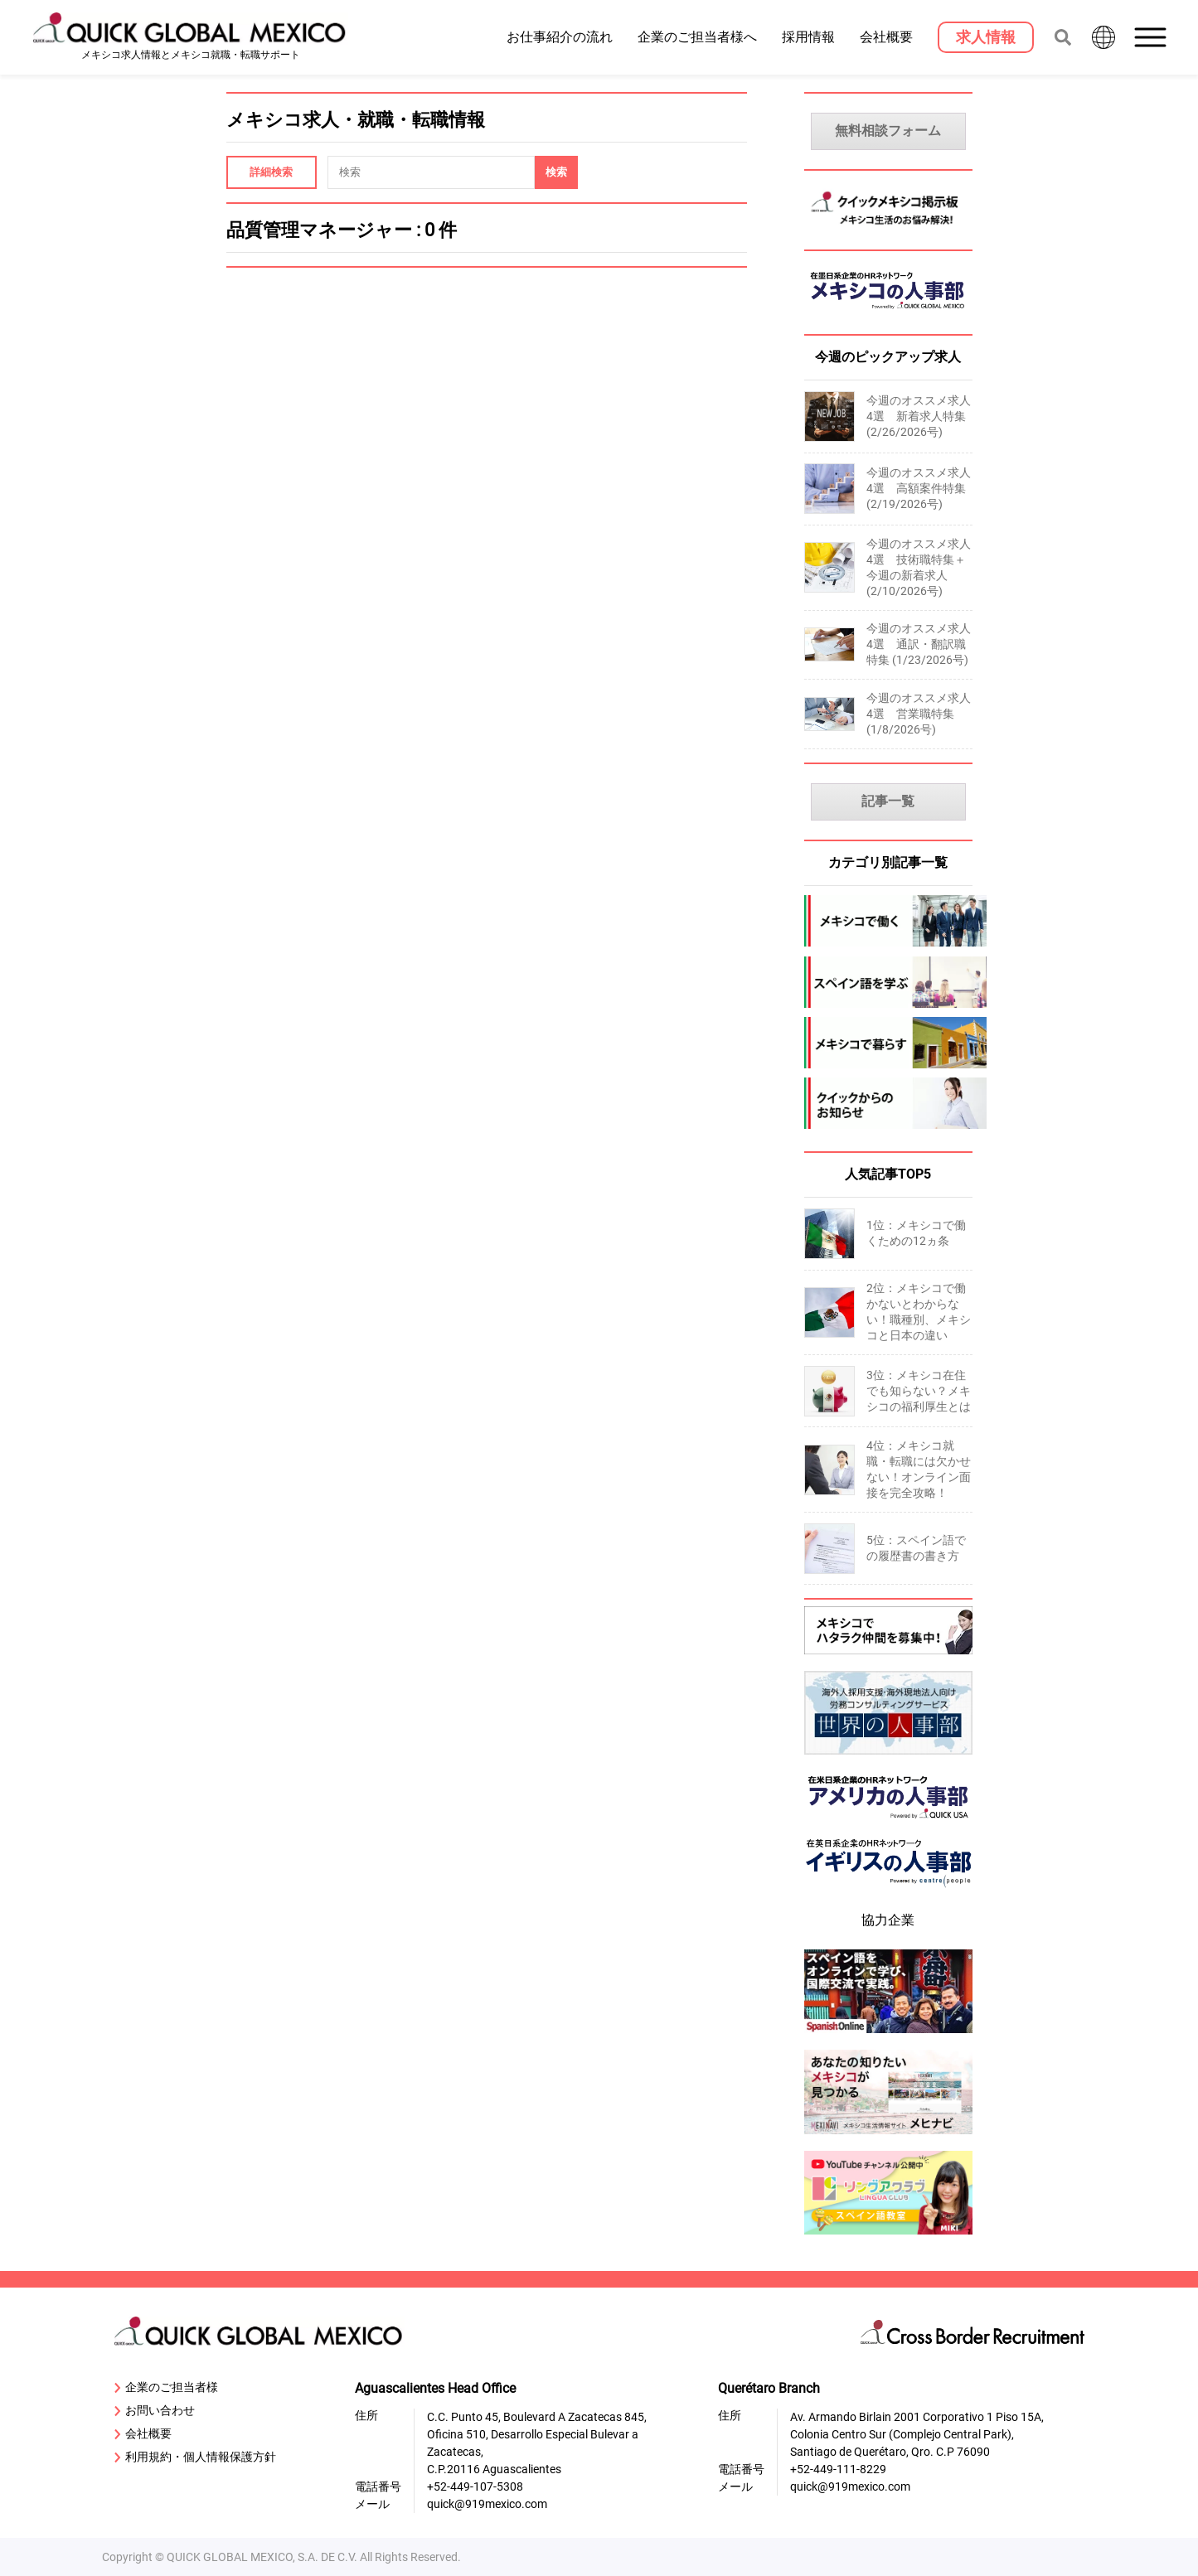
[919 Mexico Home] (190, 37)
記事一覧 (887, 801)
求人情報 (986, 37)
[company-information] (888, 1103)
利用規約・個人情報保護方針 (195, 2457)
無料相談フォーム (888, 130)
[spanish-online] (888, 2035)
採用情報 (808, 36)
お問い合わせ (154, 2411)
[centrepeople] (888, 1891)
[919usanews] (888, 1824)
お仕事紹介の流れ (560, 36)
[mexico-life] (888, 1042)
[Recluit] (888, 1656)
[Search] (556, 172)
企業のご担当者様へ (697, 36)
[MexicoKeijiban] (888, 229)
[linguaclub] (888, 2236)
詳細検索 (271, 172)
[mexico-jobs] (888, 921)
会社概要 (886, 36)
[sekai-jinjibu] (888, 1757)
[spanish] (888, 982)
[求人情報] (986, 37)
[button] (1152, 37)
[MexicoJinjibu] (888, 314)
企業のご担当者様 (166, 2387)
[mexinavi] (888, 2136)
